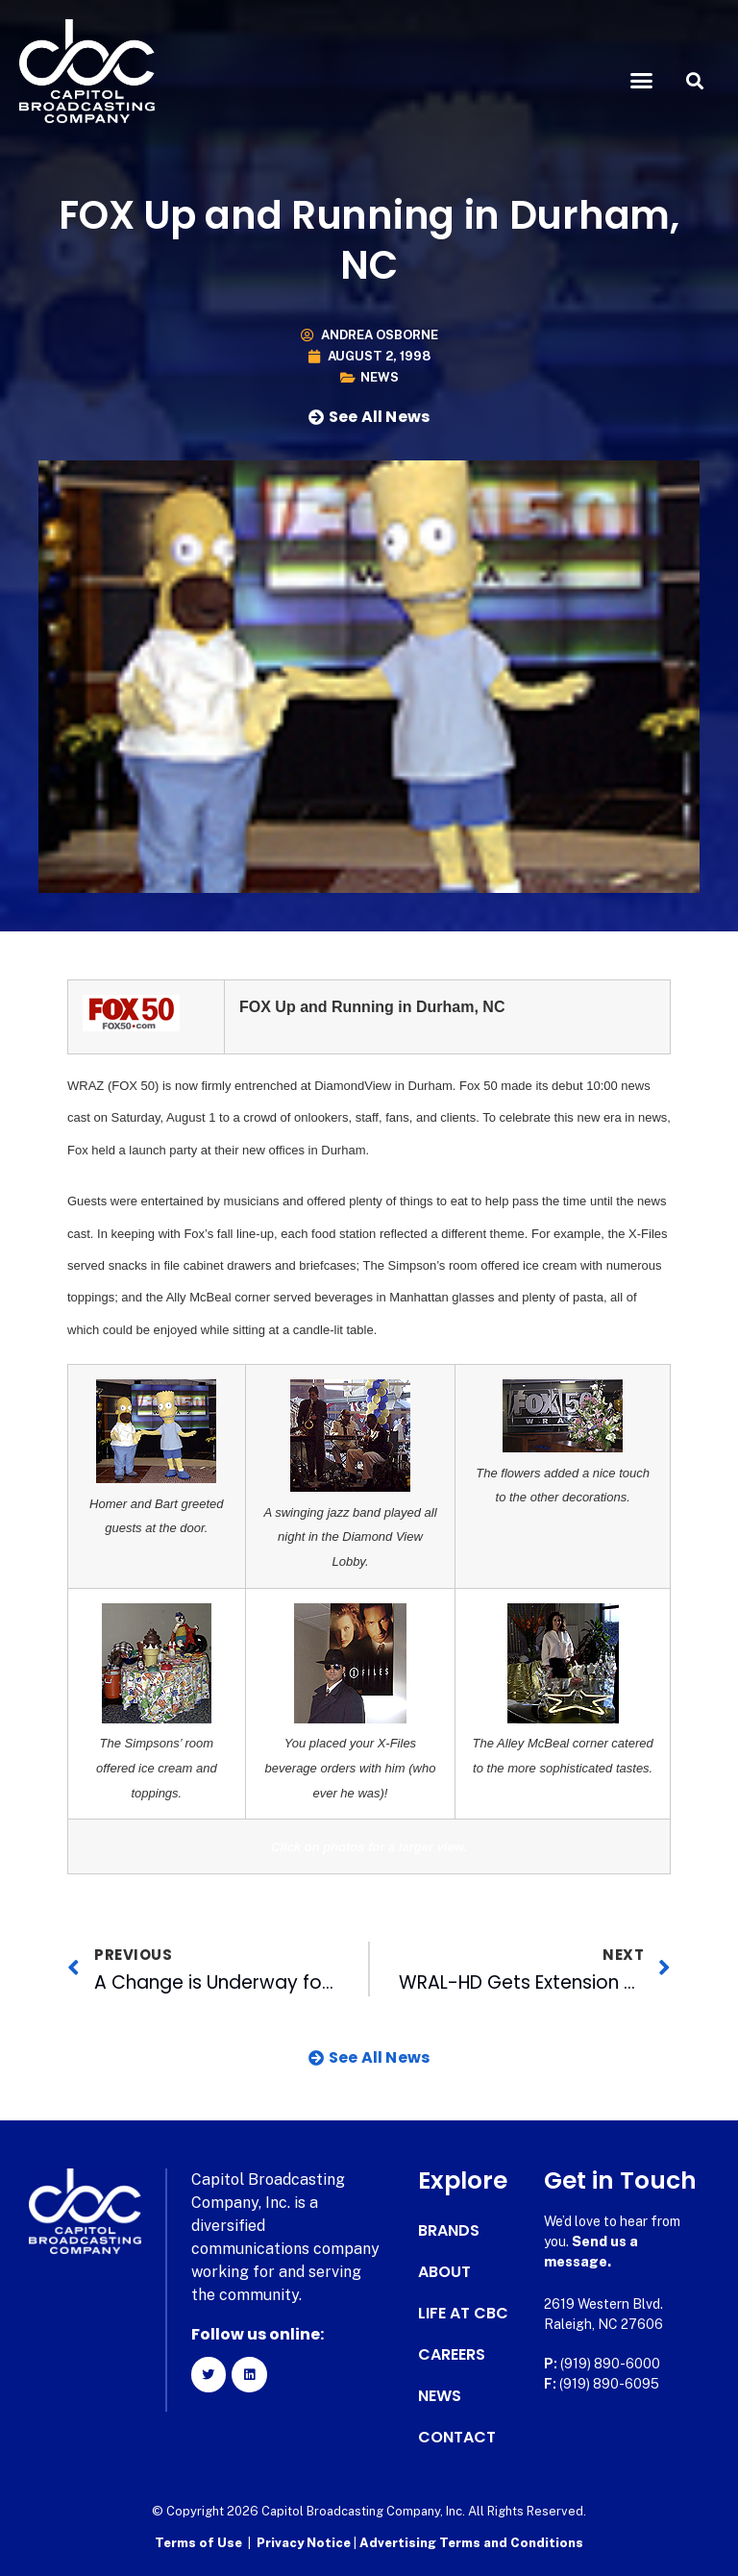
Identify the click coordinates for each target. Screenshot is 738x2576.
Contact (457, 2437)
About (444, 2272)
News (379, 377)
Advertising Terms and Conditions (471, 2543)
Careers (451, 2355)
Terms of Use (198, 2543)
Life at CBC (463, 2313)
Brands (449, 2231)
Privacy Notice (305, 2543)
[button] (642, 80)
